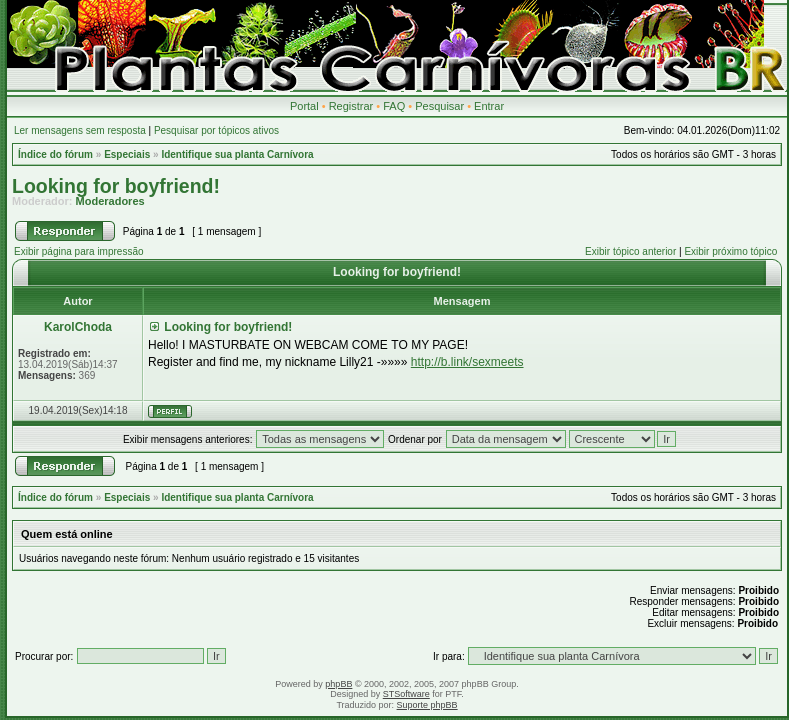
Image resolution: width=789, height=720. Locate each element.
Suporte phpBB (427, 705)
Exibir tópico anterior (630, 251)
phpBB (338, 684)
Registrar (351, 106)
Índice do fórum (55, 154)
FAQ (394, 106)
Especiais (127, 154)
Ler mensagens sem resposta (80, 130)
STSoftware (406, 694)
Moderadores (110, 201)
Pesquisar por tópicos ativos (216, 130)
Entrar (489, 106)
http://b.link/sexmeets (467, 362)
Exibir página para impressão (79, 251)
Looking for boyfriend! (116, 186)
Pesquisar (439, 106)
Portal (304, 106)
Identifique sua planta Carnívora (237, 154)
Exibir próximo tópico (730, 251)
